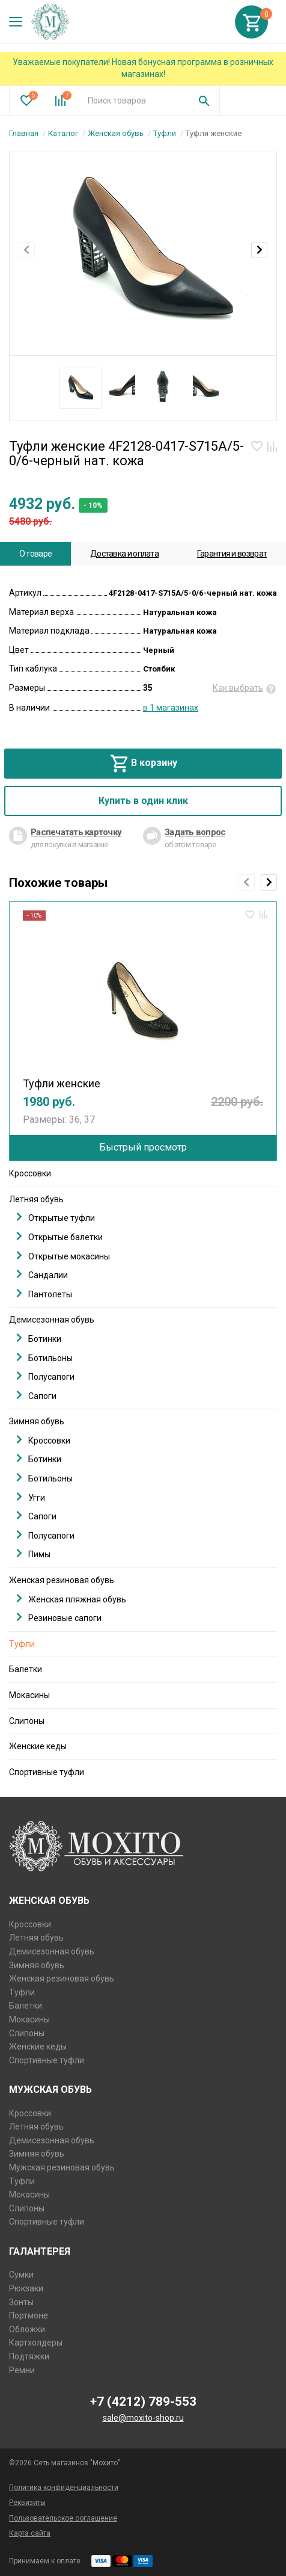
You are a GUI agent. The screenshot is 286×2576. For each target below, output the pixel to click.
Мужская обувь (50, 2089)
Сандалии (42, 1275)
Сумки (21, 2274)
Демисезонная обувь (51, 1319)
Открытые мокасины (63, 1256)
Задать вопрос (195, 832)
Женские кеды (38, 1746)
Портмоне (28, 2315)
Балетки (25, 1669)
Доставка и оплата (124, 553)
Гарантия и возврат (232, 553)
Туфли (164, 133)
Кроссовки (30, 1173)
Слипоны (26, 1721)
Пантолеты (44, 1294)
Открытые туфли (55, 1217)
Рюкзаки (26, 2288)
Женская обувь (116, 133)
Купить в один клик (143, 800)
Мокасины (29, 1695)
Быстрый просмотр (143, 1147)
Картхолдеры (35, 2342)
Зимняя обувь (36, 1421)
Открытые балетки (59, 1237)
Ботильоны (44, 1358)
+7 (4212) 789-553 (143, 2401)
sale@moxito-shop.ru (143, 2418)
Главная (23, 133)
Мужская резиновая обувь (62, 2167)
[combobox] (134, 100)
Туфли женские (61, 1083)
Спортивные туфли (46, 1772)
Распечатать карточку (76, 832)
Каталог (63, 133)
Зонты (21, 2302)
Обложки (27, 2329)
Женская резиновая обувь (61, 1580)
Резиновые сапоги (59, 1618)
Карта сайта (29, 2533)
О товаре (35, 553)
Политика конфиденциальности (63, 2487)
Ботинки (38, 1338)
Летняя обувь (36, 1199)
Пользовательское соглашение (63, 2518)
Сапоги (36, 1396)
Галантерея (39, 2251)
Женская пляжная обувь (71, 1599)
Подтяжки (29, 2356)
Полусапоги (45, 1376)
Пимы (33, 1554)
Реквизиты (27, 2502)
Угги (30, 1497)
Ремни (22, 2370)
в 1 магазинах (170, 707)
